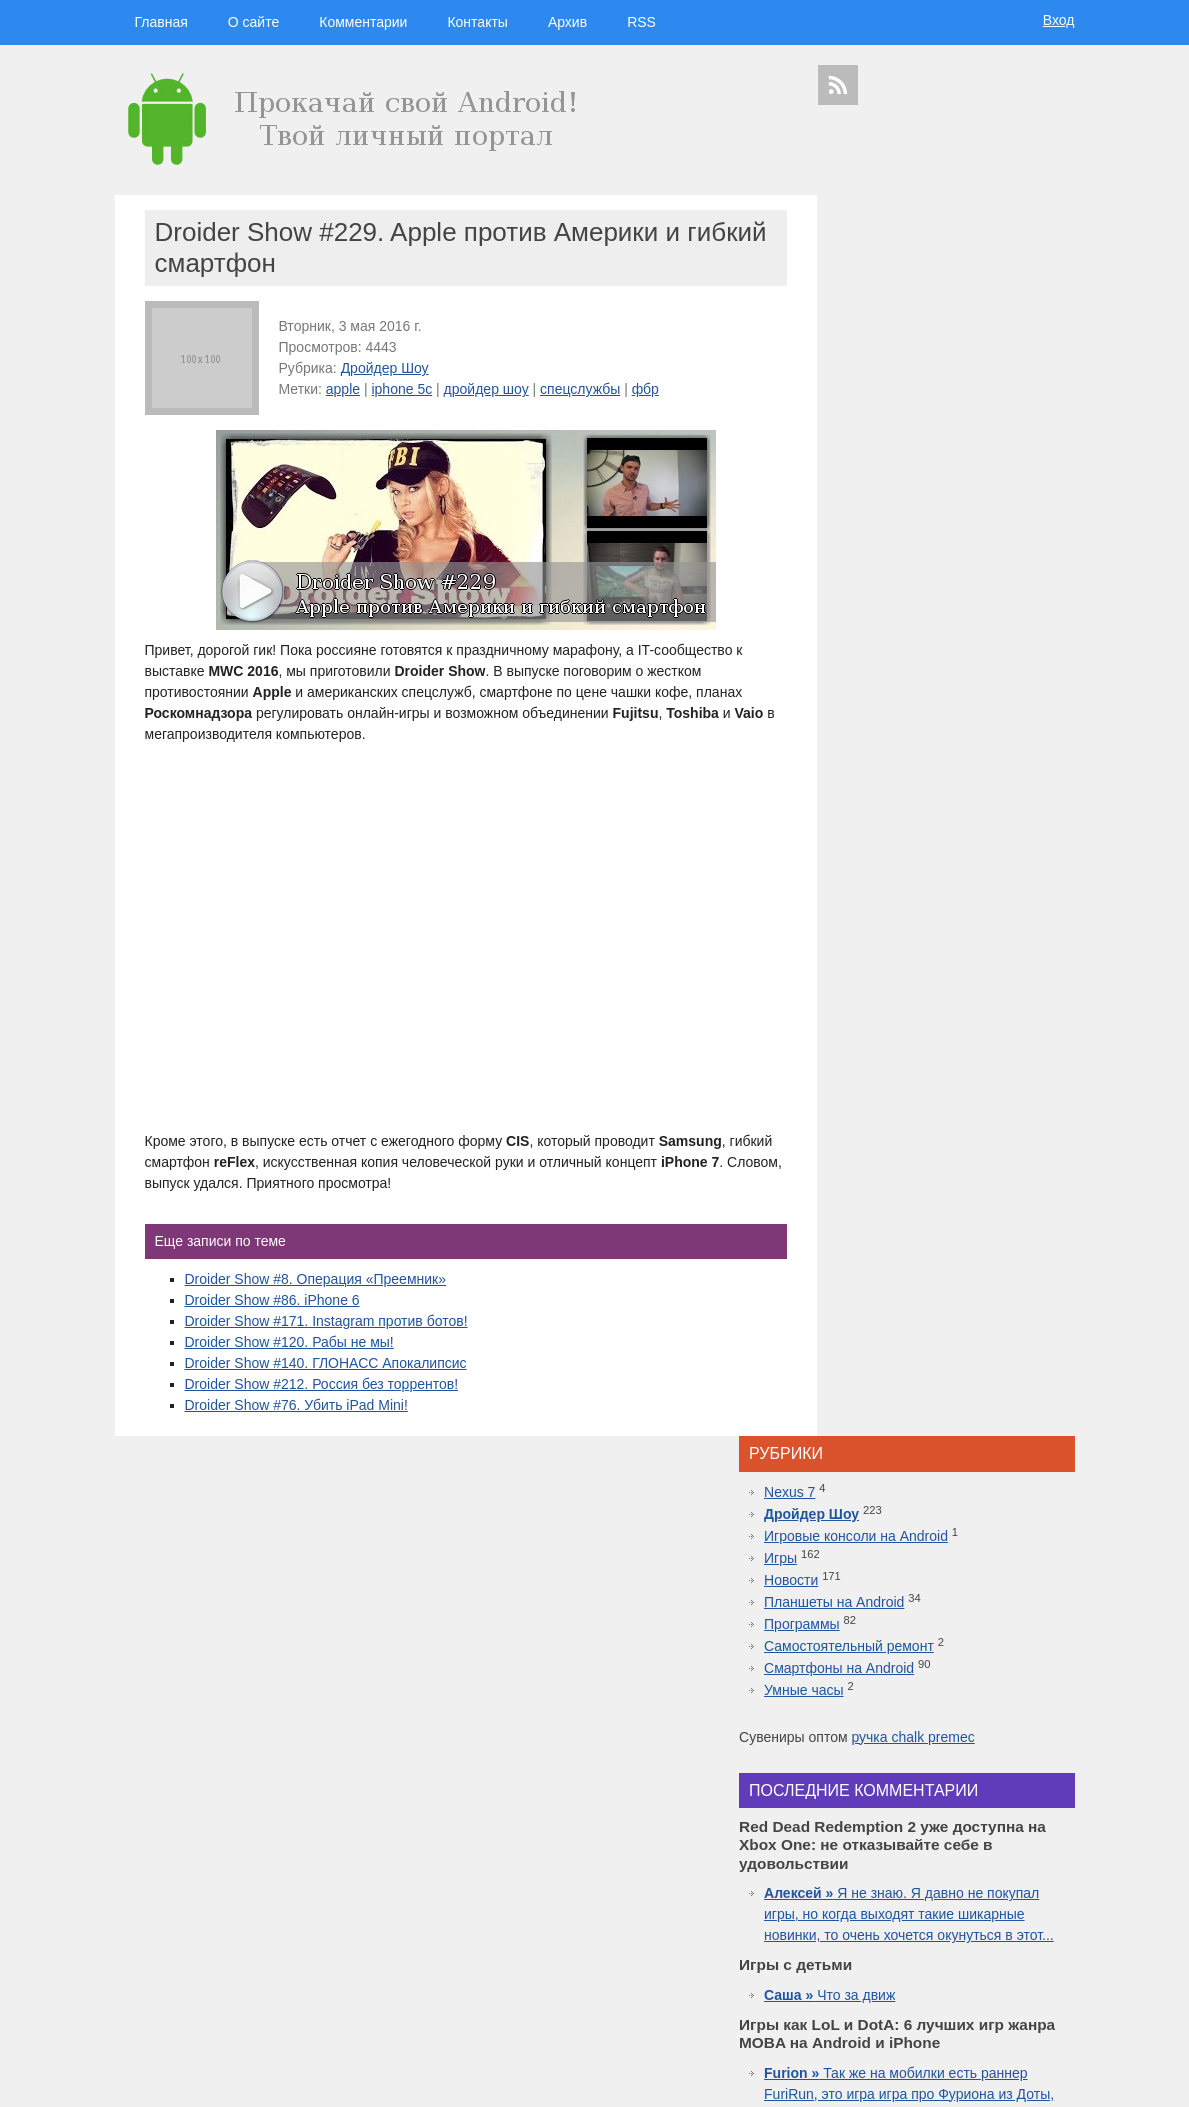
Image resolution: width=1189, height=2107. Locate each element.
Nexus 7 (865, 250)
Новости (867, 338)
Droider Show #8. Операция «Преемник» (316, 1279)
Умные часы (880, 448)
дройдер (982, 1892)
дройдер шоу (486, 389)
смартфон (935, 1856)
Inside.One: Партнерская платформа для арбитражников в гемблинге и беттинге (948, 1346)
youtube (1045, 1979)
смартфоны (866, 1818)
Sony (875, 1892)
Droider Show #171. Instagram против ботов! (326, 1321)
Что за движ (905, 793)
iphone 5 (947, 1874)
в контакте (993, 1997)
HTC (1041, 1838)
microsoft (841, 1856)
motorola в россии (1006, 1962)
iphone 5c (401, 389)
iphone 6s (937, 1962)
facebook (1045, 1909)
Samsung (939, 1838)
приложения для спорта (966, 1979)
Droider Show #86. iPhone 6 (272, 1300)
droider (1017, 1856)
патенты (1042, 1997)
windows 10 (897, 1909)
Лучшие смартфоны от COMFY (941, 1514)
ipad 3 (1004, 1909)
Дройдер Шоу (385, 368)
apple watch (957, 1909)
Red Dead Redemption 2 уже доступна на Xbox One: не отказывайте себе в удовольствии (950, 1451)
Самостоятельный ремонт (925, 404)
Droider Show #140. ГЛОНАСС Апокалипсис (326, 1363)
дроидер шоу (850, 1874)
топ (1061, 1962)
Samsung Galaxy (860, 1997)
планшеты (999, 1838)
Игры (856, 316)
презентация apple (862, 1979)
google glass (854, 1927)
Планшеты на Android (910, 360)
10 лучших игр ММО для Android (945, 1598)
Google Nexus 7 (923, 1927)
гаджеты (1022, 1765)
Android (886, 1856)
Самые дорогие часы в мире (933, 1640)
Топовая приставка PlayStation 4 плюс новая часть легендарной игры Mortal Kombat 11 (944, 1556)
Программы (878, 382)
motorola (837, 1892)
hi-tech (950, 1798)
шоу (913, 1997)
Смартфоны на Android (915, 426)
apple (343, 389)
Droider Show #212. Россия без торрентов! (322, 1384)
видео (981, 1856)
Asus (1052, 1856)
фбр (645, 389)
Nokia (907, 1892)
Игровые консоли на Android (932, 294)
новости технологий (1019, 1874)
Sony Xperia (993, 1927)
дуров (941, 1892)
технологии (885, 1797)
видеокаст (939, 1818)
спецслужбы (580, 389)
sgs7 (1019, 1892)
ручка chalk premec (988, 495)
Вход (1059, 20)
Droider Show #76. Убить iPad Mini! (296, 1405)
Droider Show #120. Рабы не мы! (289, 1342)
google (887, 1838)
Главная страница (195, 2078)
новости (1004, 1798)
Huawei (903, 1874)
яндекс (946, 1997)
